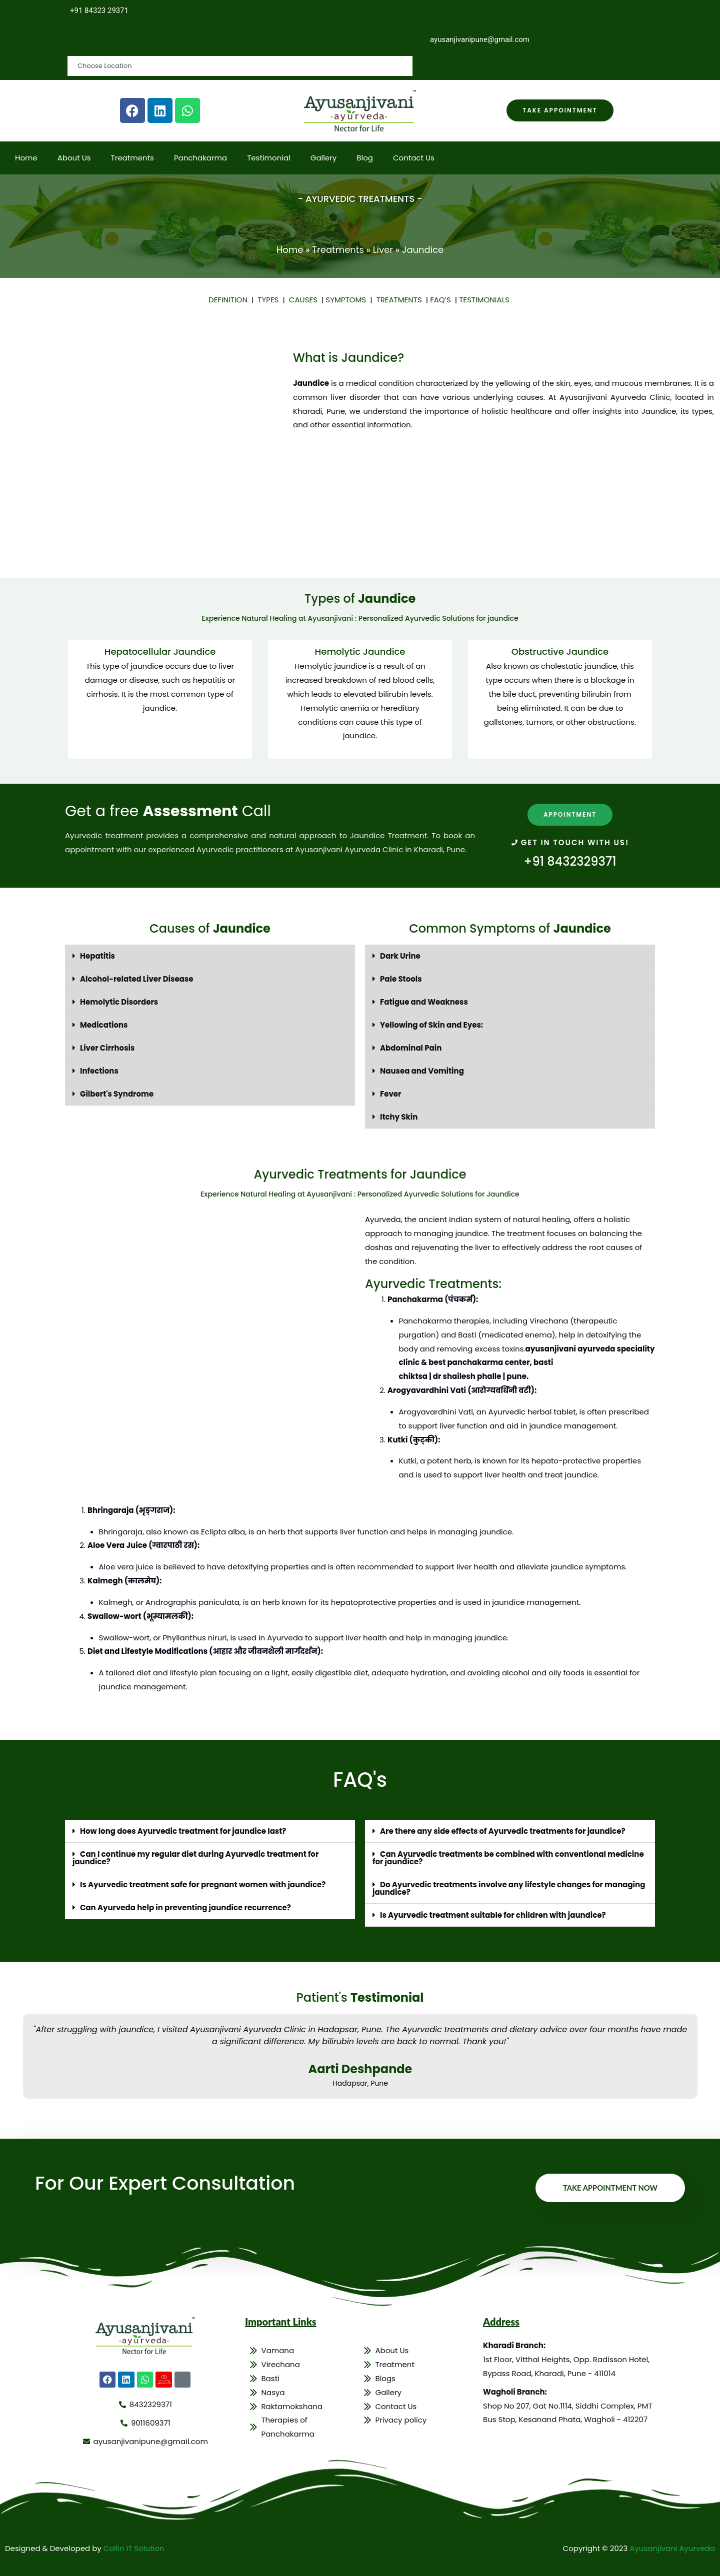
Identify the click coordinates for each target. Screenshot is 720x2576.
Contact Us (413, 157)
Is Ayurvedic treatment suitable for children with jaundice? (493, 1915)
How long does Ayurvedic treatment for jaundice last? (183, 1831)
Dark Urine (400, 956)
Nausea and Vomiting (422, 1071)
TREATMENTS (401, 299)
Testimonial (268, 157)
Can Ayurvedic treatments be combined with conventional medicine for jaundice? (508, 1858)
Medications (104, 1025)
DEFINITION (230, 299)
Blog (364, 157)
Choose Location (109, 39)
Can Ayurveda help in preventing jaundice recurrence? (185, 1908)
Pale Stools (401, 979)
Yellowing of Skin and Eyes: (431, 1025)
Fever (391, 1094)
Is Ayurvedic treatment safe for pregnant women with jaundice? (203, 1885)
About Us (74, 157)
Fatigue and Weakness (424, 1002)
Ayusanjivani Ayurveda (672, 2548)
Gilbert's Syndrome (117, 1094)
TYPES (270, 299)
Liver (383, 249)
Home (26, 157)
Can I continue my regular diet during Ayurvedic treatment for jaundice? (195, 1858)
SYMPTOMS (348, 299)
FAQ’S (440, 299)
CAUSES (305, 299)
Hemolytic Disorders (119, 1002)
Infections (99, 1071)
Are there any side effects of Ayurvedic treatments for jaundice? (503, 1831)
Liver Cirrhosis (107, 1048)
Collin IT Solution (134, 2548)
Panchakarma (200, 157)
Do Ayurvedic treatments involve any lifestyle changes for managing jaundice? (508, 1889)
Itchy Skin (399, 1117)
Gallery (323, 157)
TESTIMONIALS (484, 299)
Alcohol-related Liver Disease (136, 979)
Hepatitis (97, 956)
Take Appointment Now (610, 2188)
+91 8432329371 (570, 861)
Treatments (132, 157)
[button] (210, 956)
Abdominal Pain (411, 1048)
